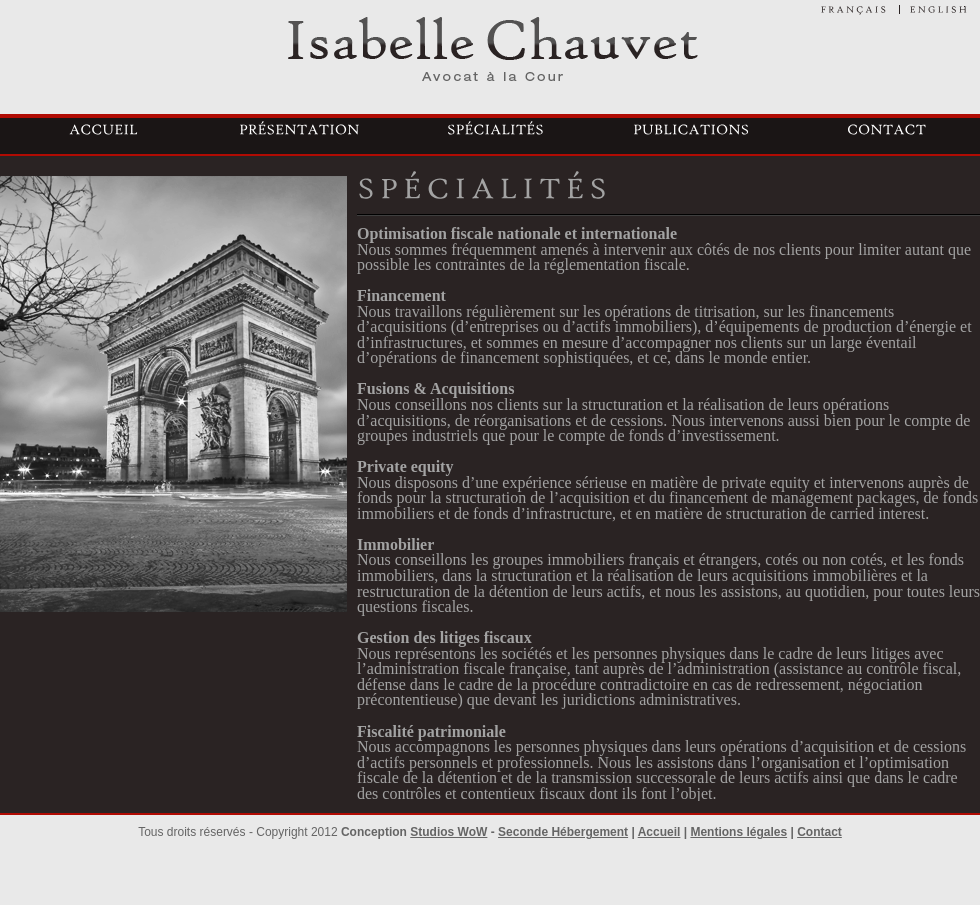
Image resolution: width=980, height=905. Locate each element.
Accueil (659, 832)
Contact (819, 832)
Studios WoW (448, 832)
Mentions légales (738, 832)
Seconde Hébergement (563, 832)
